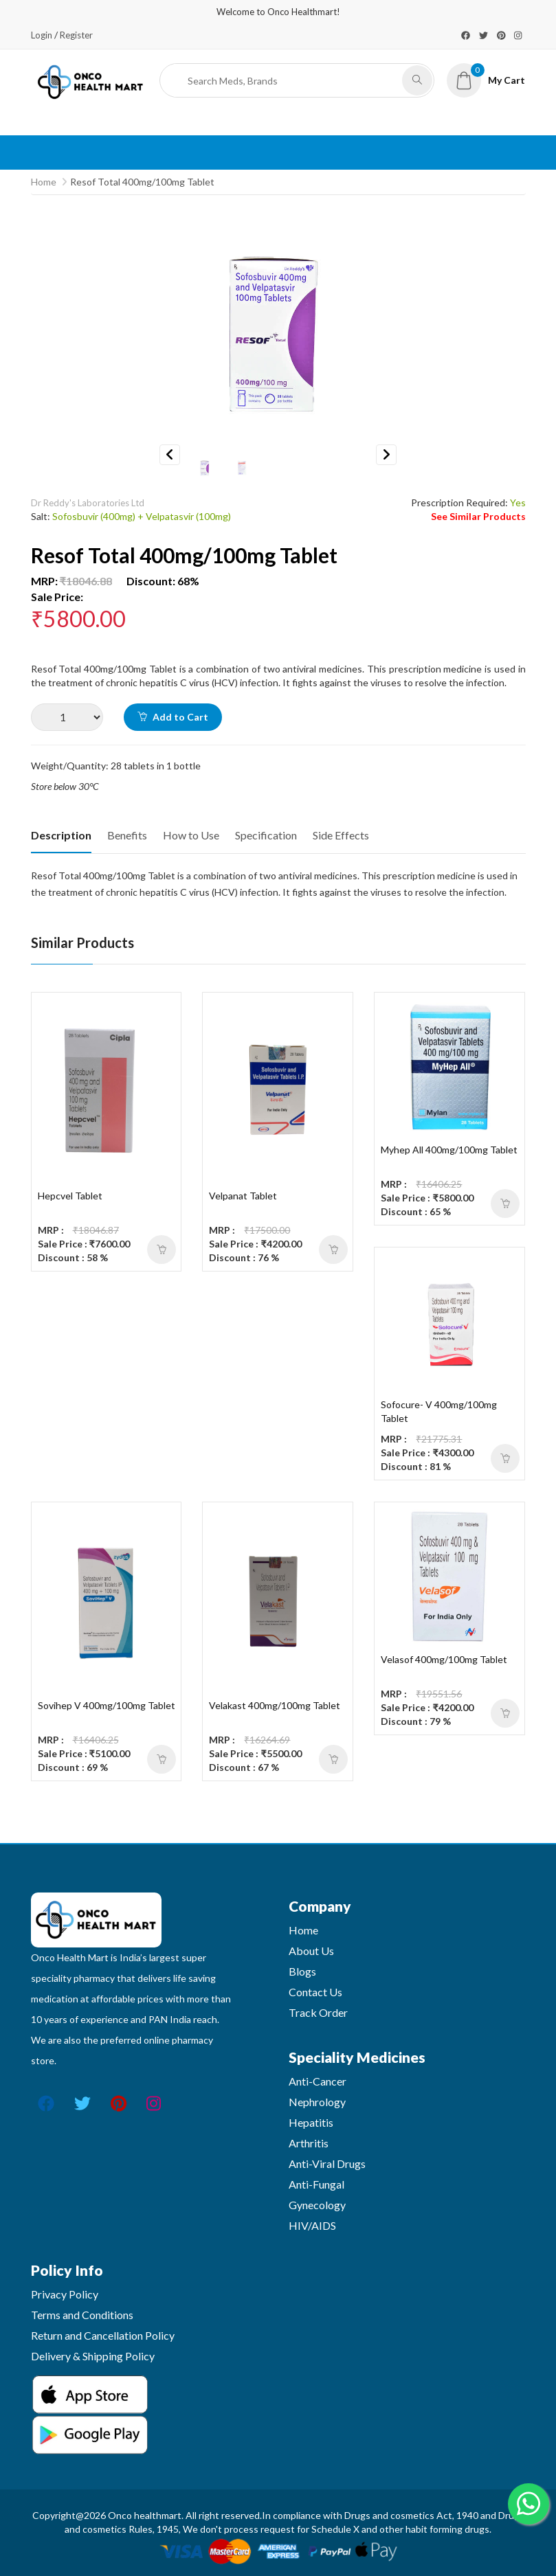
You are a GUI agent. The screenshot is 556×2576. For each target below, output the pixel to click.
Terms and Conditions (82, 2314)
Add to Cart (172, 717)
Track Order (318, 2012)
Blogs (302, 1971)
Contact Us (315, 1991)
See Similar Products (478, 516)
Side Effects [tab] (341, 834)
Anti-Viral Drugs (327, 2163)
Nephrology (317, 2101)
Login (41, 35)
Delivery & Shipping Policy (93, 2355)
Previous (169, 454)
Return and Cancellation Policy (103, 2335)
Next (386, 454)
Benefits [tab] (127, 834)
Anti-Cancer (317, 2081)
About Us (311, 1950)
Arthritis (309, 2142)
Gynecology (317, 2204)
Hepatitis (311, 2122)
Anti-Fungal (316, 2184)
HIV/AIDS (312, 2225)
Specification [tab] (266, 834)
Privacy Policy (64, 2294)
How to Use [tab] (191, 834)
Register (76, 35)
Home (43, 182)
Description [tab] (61, 834)
